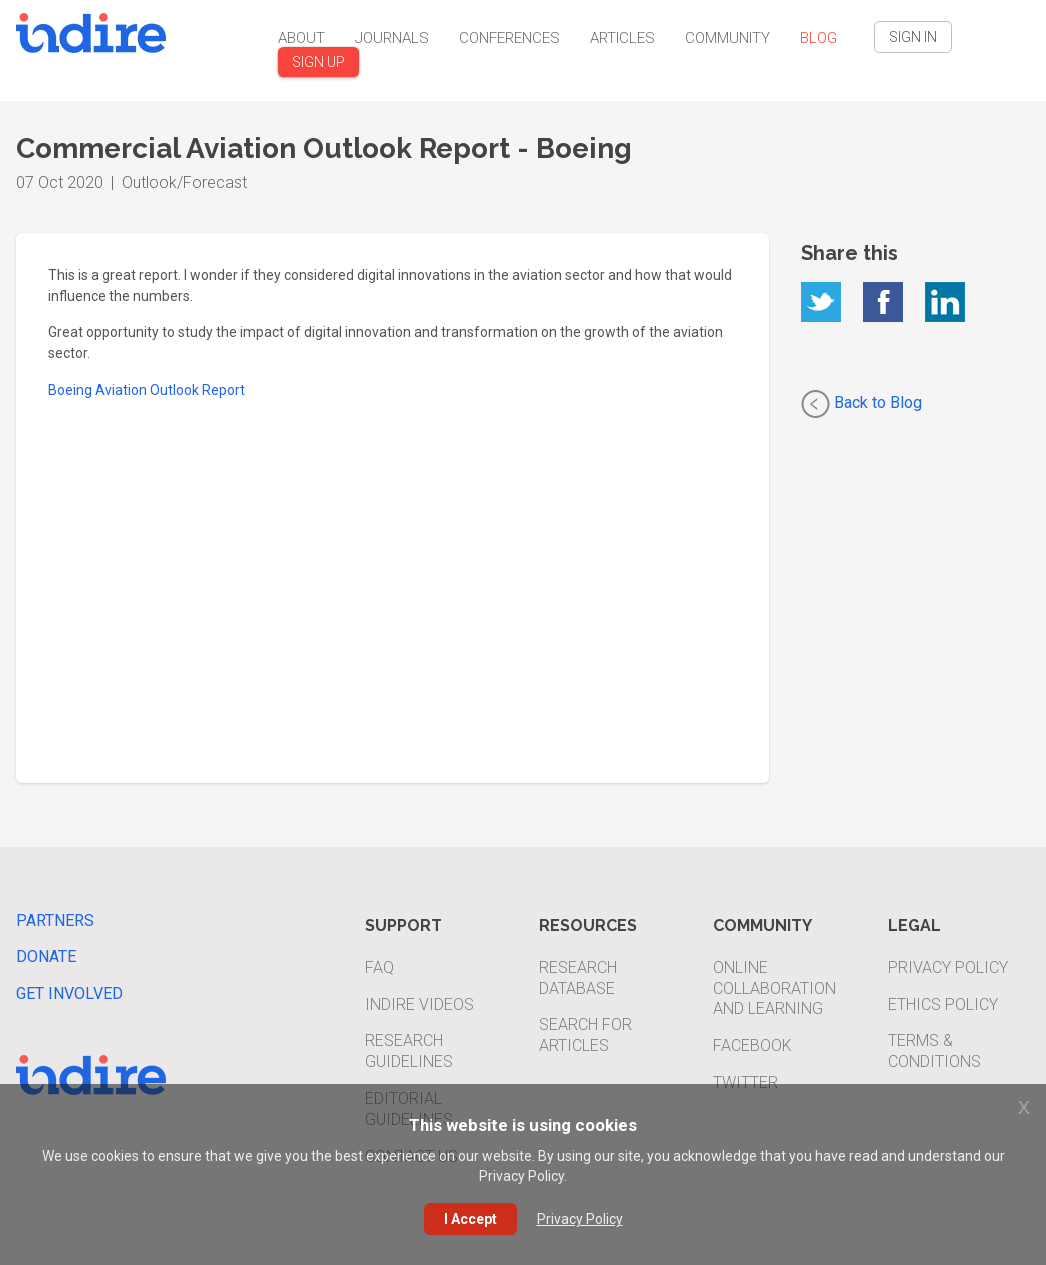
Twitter (745, 1082)
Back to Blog (861, 404)
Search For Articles (585, 1035)
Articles (622, 38)
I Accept (470, 1219)
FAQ (379, 967)
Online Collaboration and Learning (774, 988)
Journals (392, 38)
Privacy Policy (948, 967)
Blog (818, 38)
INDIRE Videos (419, 1004)
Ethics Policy (943, 1004)
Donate (46, 956)
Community (727, 38)
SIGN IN (913, 37)
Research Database (578, 978)
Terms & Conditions (934, 1051)
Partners (55, 920)
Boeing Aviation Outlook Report (146, 390)
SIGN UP (318, 62)
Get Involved (69, 993)
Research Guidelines (409, 1051)
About (301, 38)
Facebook (752, 1045)
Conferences (509, 38)
